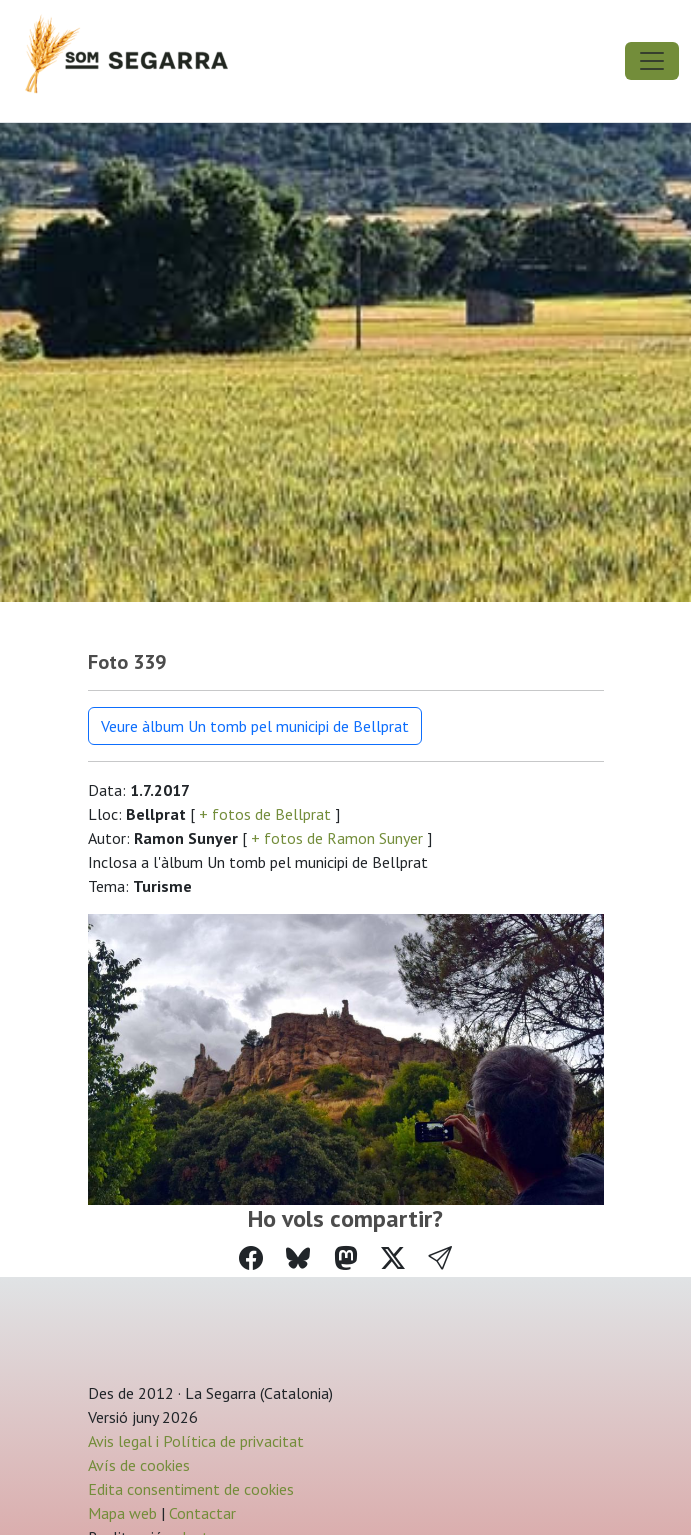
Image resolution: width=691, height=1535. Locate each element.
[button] (440, 1259)
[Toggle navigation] (652, 61)
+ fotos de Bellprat (265, 814)
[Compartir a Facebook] (251, 1258)
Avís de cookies (139, 1465)
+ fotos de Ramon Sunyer (337, 838)
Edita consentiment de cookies (191, 1489)
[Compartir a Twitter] (393, 1258)
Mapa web (122, 1513)
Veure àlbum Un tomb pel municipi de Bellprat (255, 726)
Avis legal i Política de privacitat (196, 1441)
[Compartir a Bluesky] (298, 1258)
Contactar (202, 1513)
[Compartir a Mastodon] (346, 1258)
